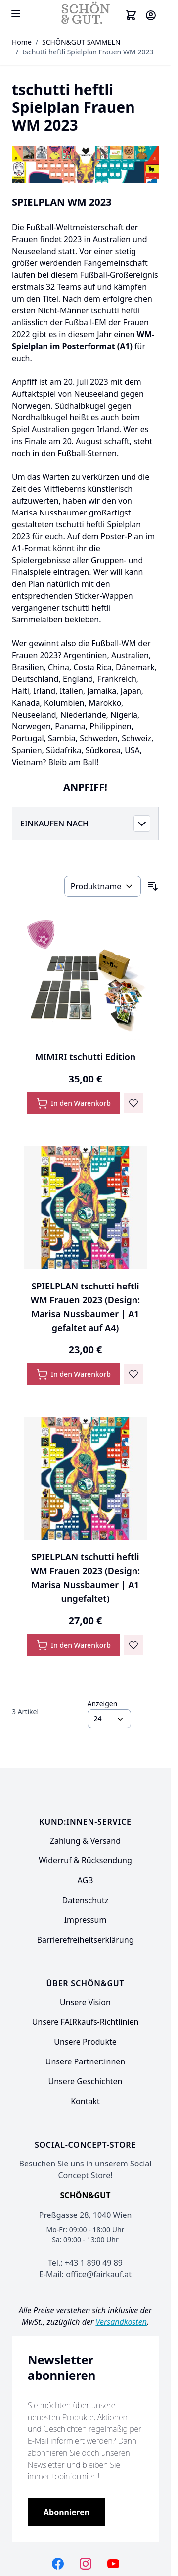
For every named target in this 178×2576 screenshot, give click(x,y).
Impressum (85, 1919)
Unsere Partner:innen (85, 2061)
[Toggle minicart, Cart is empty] (131, 15)
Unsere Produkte (85, 2041)
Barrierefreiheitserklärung (85, 1939)
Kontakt (85, 2101)
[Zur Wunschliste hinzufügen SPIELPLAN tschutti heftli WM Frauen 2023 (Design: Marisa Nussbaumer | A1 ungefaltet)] (133, 1645)
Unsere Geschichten (85, 2081)
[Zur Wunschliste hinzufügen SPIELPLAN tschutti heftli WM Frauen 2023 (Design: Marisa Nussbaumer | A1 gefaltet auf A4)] (133, 1374)
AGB (85, 1880)
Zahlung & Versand (85, 1840)
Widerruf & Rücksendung (85, 1860)
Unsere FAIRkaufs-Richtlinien (85, 2021)
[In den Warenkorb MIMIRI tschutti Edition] (73, 1103)
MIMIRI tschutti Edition (85, 1057)
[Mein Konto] (151, 15)
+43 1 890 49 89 (94, 2262)
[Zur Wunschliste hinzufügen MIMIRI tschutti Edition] (133, 1103)
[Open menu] (16, 14)
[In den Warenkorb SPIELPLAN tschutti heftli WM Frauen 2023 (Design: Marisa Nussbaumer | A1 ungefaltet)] (73, 1645)
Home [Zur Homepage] (22, 42)
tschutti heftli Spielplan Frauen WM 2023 (87, 51)
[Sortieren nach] (102, 886)
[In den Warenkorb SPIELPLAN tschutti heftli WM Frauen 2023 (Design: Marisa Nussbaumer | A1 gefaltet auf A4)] (73, 1374)
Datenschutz (85, 1900)
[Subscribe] (66, 2512)
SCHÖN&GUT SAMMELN (81, 42)
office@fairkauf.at (99, 2274)
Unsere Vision (85, 2002)
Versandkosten (120, 2322)
